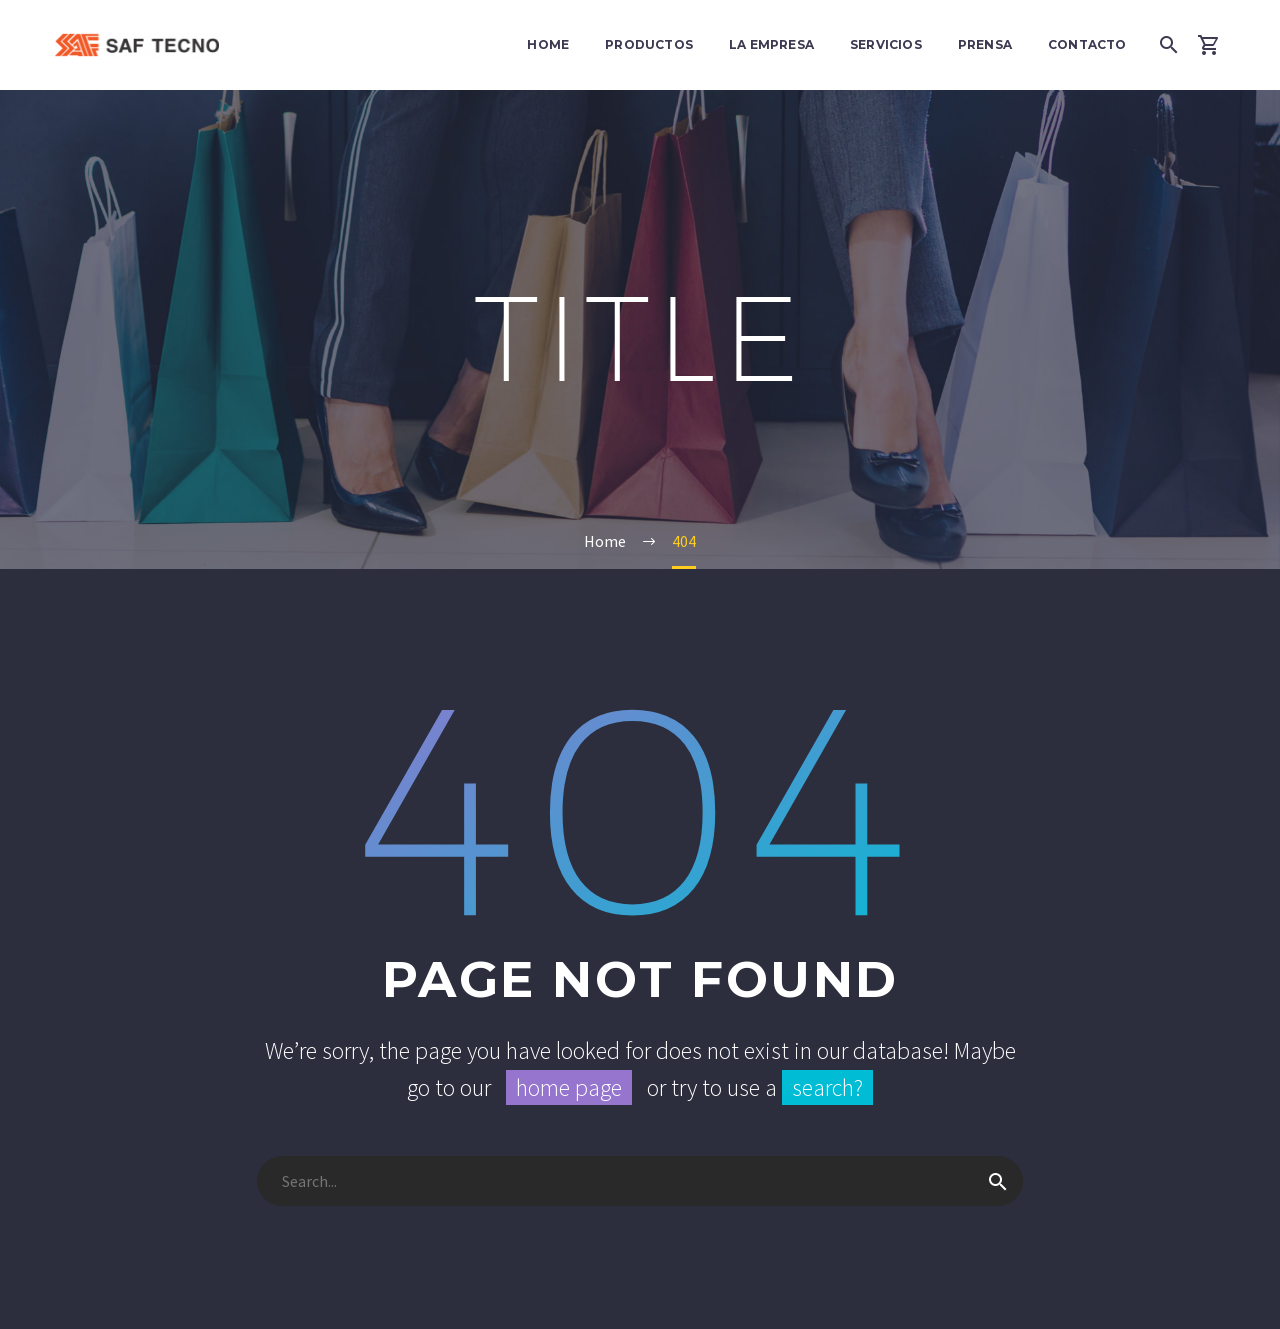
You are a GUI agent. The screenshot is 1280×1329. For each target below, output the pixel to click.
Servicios (886, 44)
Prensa (985, 44)
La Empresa (771, 44)
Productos (649, 44)
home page (569, 1087)
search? (827, 1087)
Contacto (1087, 44)
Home (548, 44)
